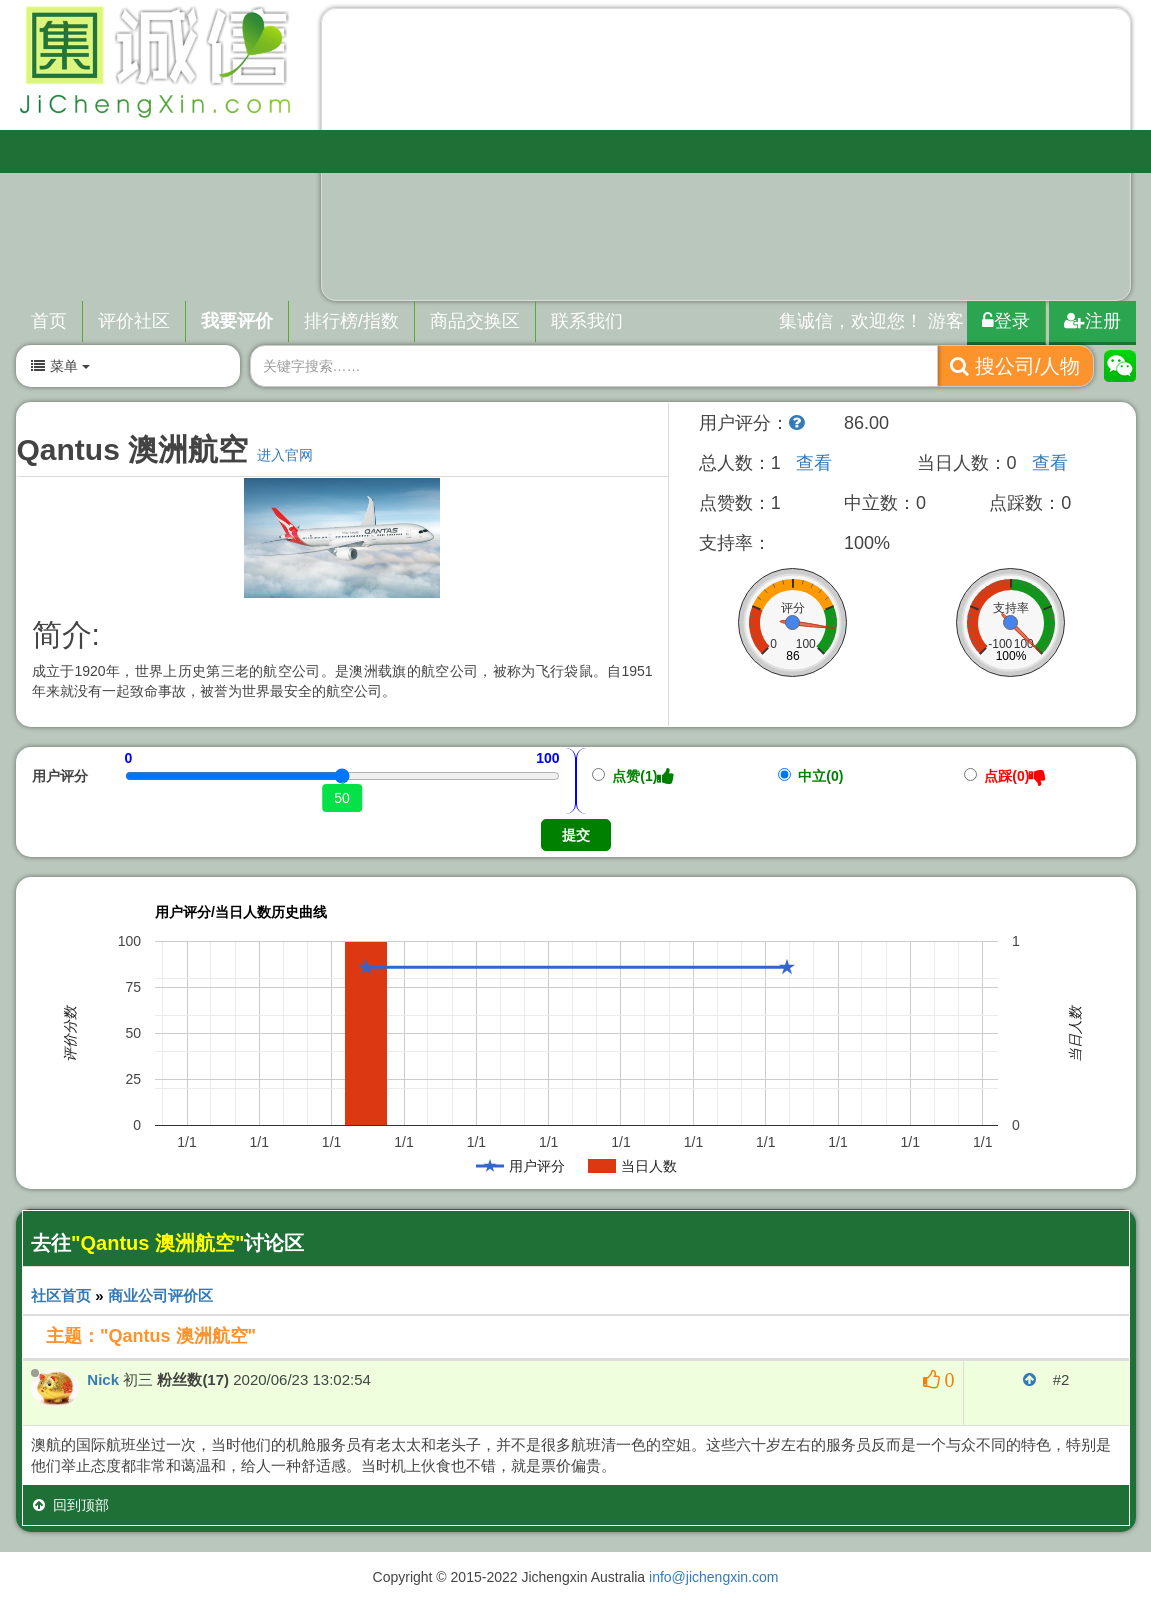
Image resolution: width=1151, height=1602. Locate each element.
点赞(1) (633, 776)
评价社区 (134, 321)
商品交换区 (475, 321)
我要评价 (237, 321)
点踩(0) (1005, 776)
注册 (1092, 321)
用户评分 (60, 776)
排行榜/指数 (351, 321)
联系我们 (587, 321)
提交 (576, 835)
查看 (814, 463)
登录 (1006, 321)
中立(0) (811, 776)
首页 (49, 321)
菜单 (60, 366)
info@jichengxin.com (713, 1577)
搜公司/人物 (1015, 366)
